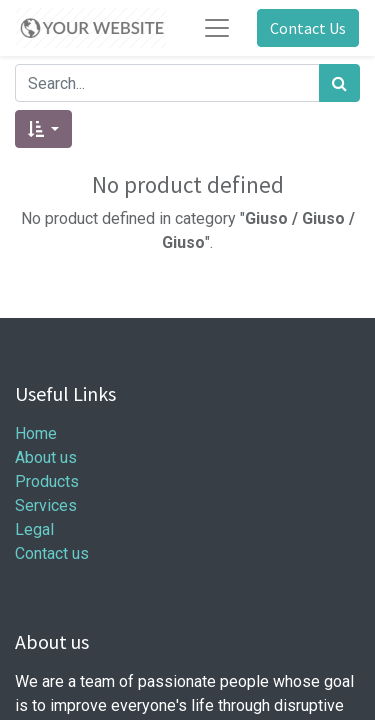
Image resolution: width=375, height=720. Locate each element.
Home (36, 433)
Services (46, 505)
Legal (34, 529)
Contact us (52, 553)
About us (46, 457)
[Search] (339, 83)
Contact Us (308, 28)
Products (47, 481)
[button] (43, 129)
